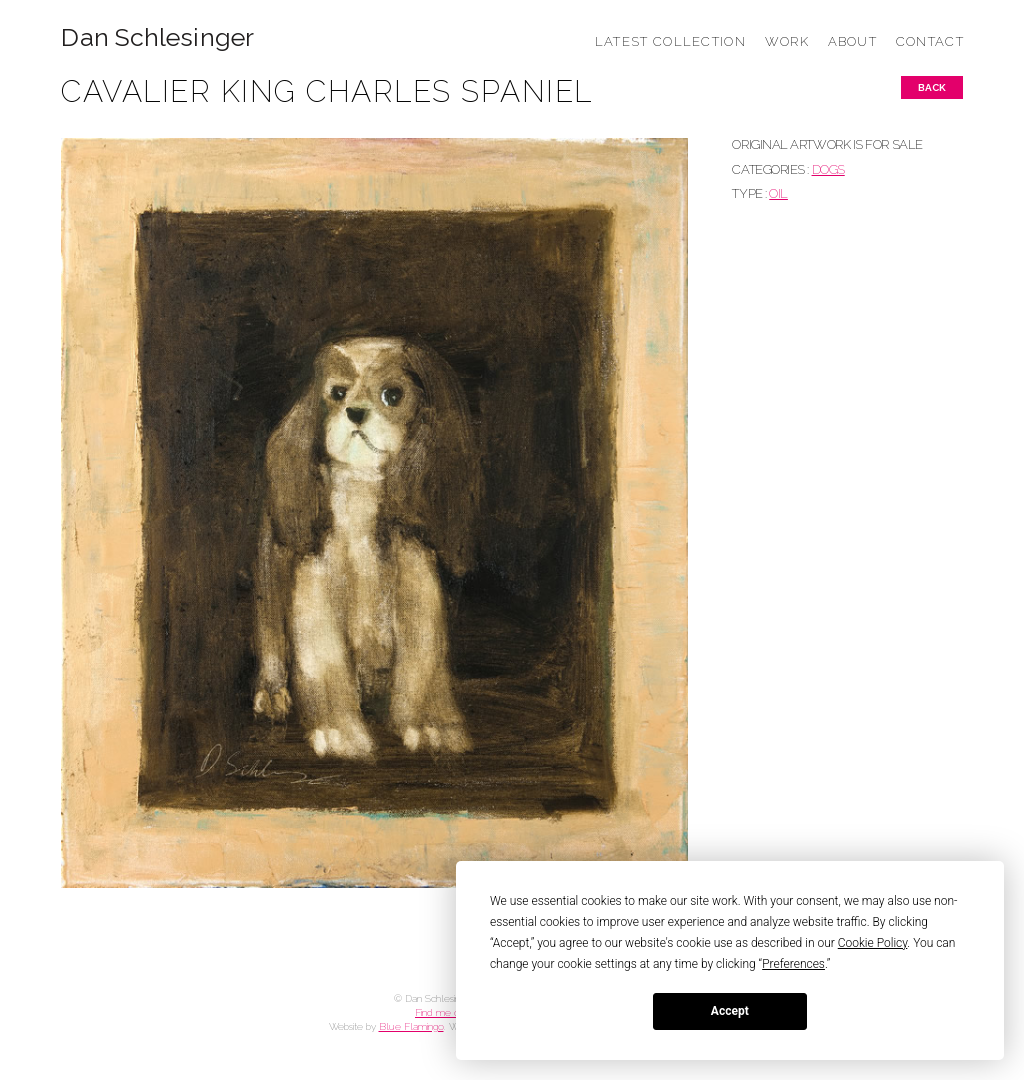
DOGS (828, 169)
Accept (730, 1011)
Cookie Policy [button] (873, 943)
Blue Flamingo (411, 1026)
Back (932, 87)
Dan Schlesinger (157, 37)
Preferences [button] (793, 964)
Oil (778, 193)
